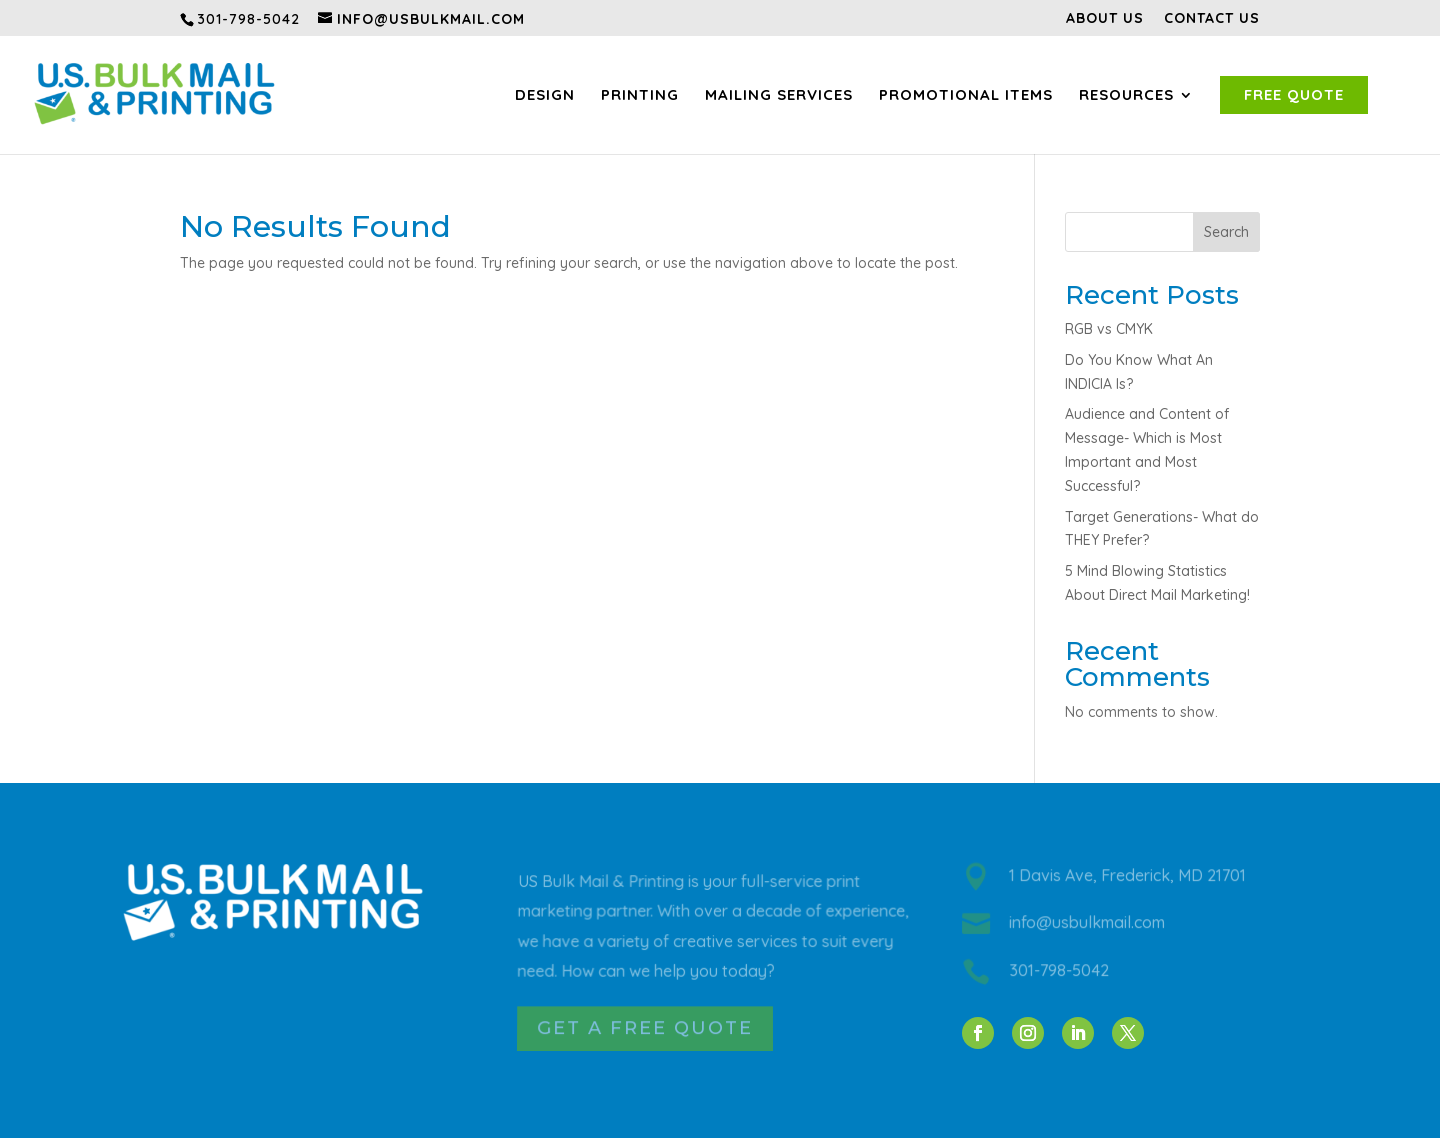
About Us (1105, 19)
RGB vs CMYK (1109, 329)
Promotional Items (966, 95)
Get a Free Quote (645, 1029)
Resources (1126, 95)
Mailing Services (779, 95)
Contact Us (1212, 19)
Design (545, 95)
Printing (640, 95)
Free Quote (1294, 95)
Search (1226, 232)
